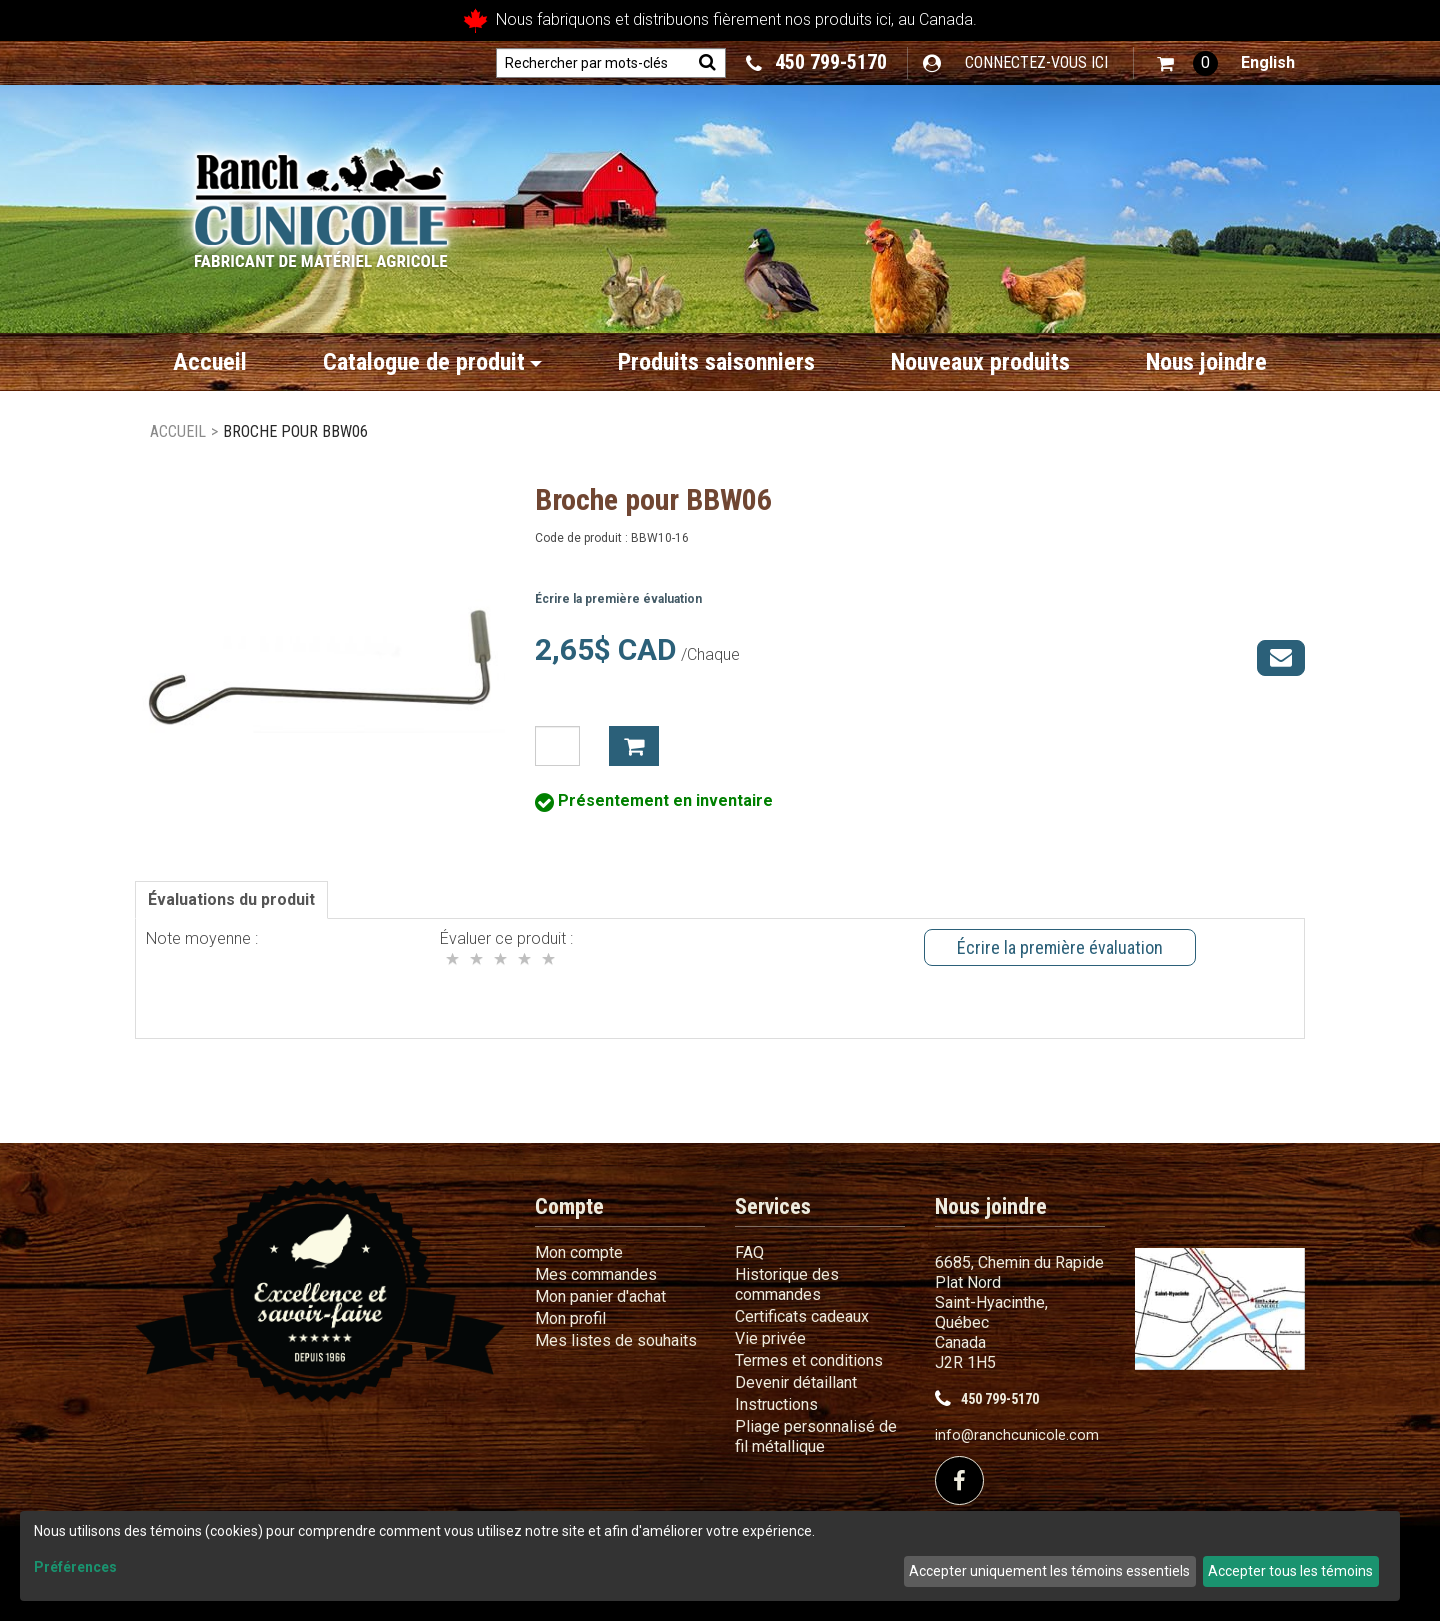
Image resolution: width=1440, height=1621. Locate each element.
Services (773, 1206)
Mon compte (579, 1252)
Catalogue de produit (432, 362)
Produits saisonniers (716, 362)
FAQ (749, 1252)
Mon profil (570, 1318)
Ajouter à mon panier (634, 746)
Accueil (210, 362)
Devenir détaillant (796, 1382)
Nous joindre (1206, 362)
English (1268, 62)
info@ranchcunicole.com (1017, 1435)
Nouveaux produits (980, 362)
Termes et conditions (809, 1360)
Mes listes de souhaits (616, 1340)
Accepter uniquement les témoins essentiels (1049, 1571)
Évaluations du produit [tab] (231, 899)
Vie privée (770, 1338)
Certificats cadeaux (802, 1316)
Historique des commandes (787, 1284)
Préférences (75, 1567)
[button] (1187, 63)
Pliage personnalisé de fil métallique (816, 1436)
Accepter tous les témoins (1290, 1571)
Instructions (776, 1404)
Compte (569, 1206)
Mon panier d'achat (600, 1296)
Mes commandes (596, 1274)
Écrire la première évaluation (618, 599)
